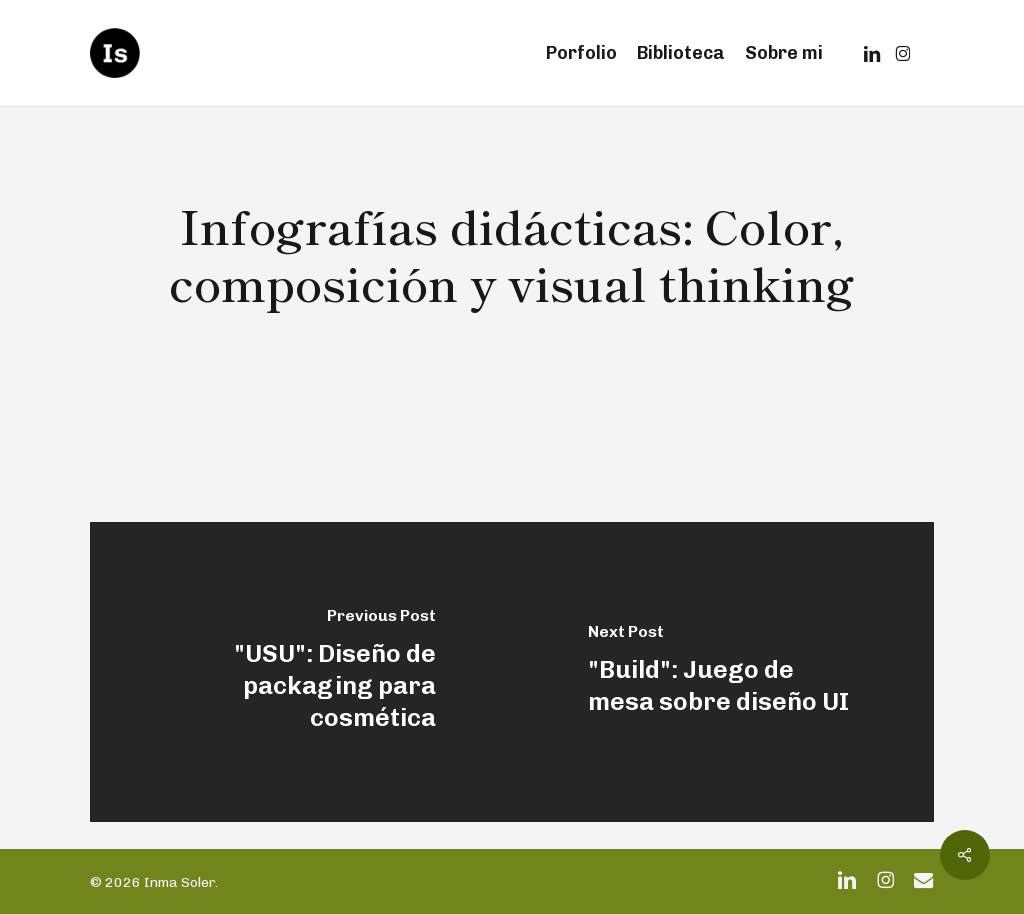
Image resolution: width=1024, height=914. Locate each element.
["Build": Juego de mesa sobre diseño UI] (723, 672)
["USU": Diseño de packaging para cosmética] (301, 672)
